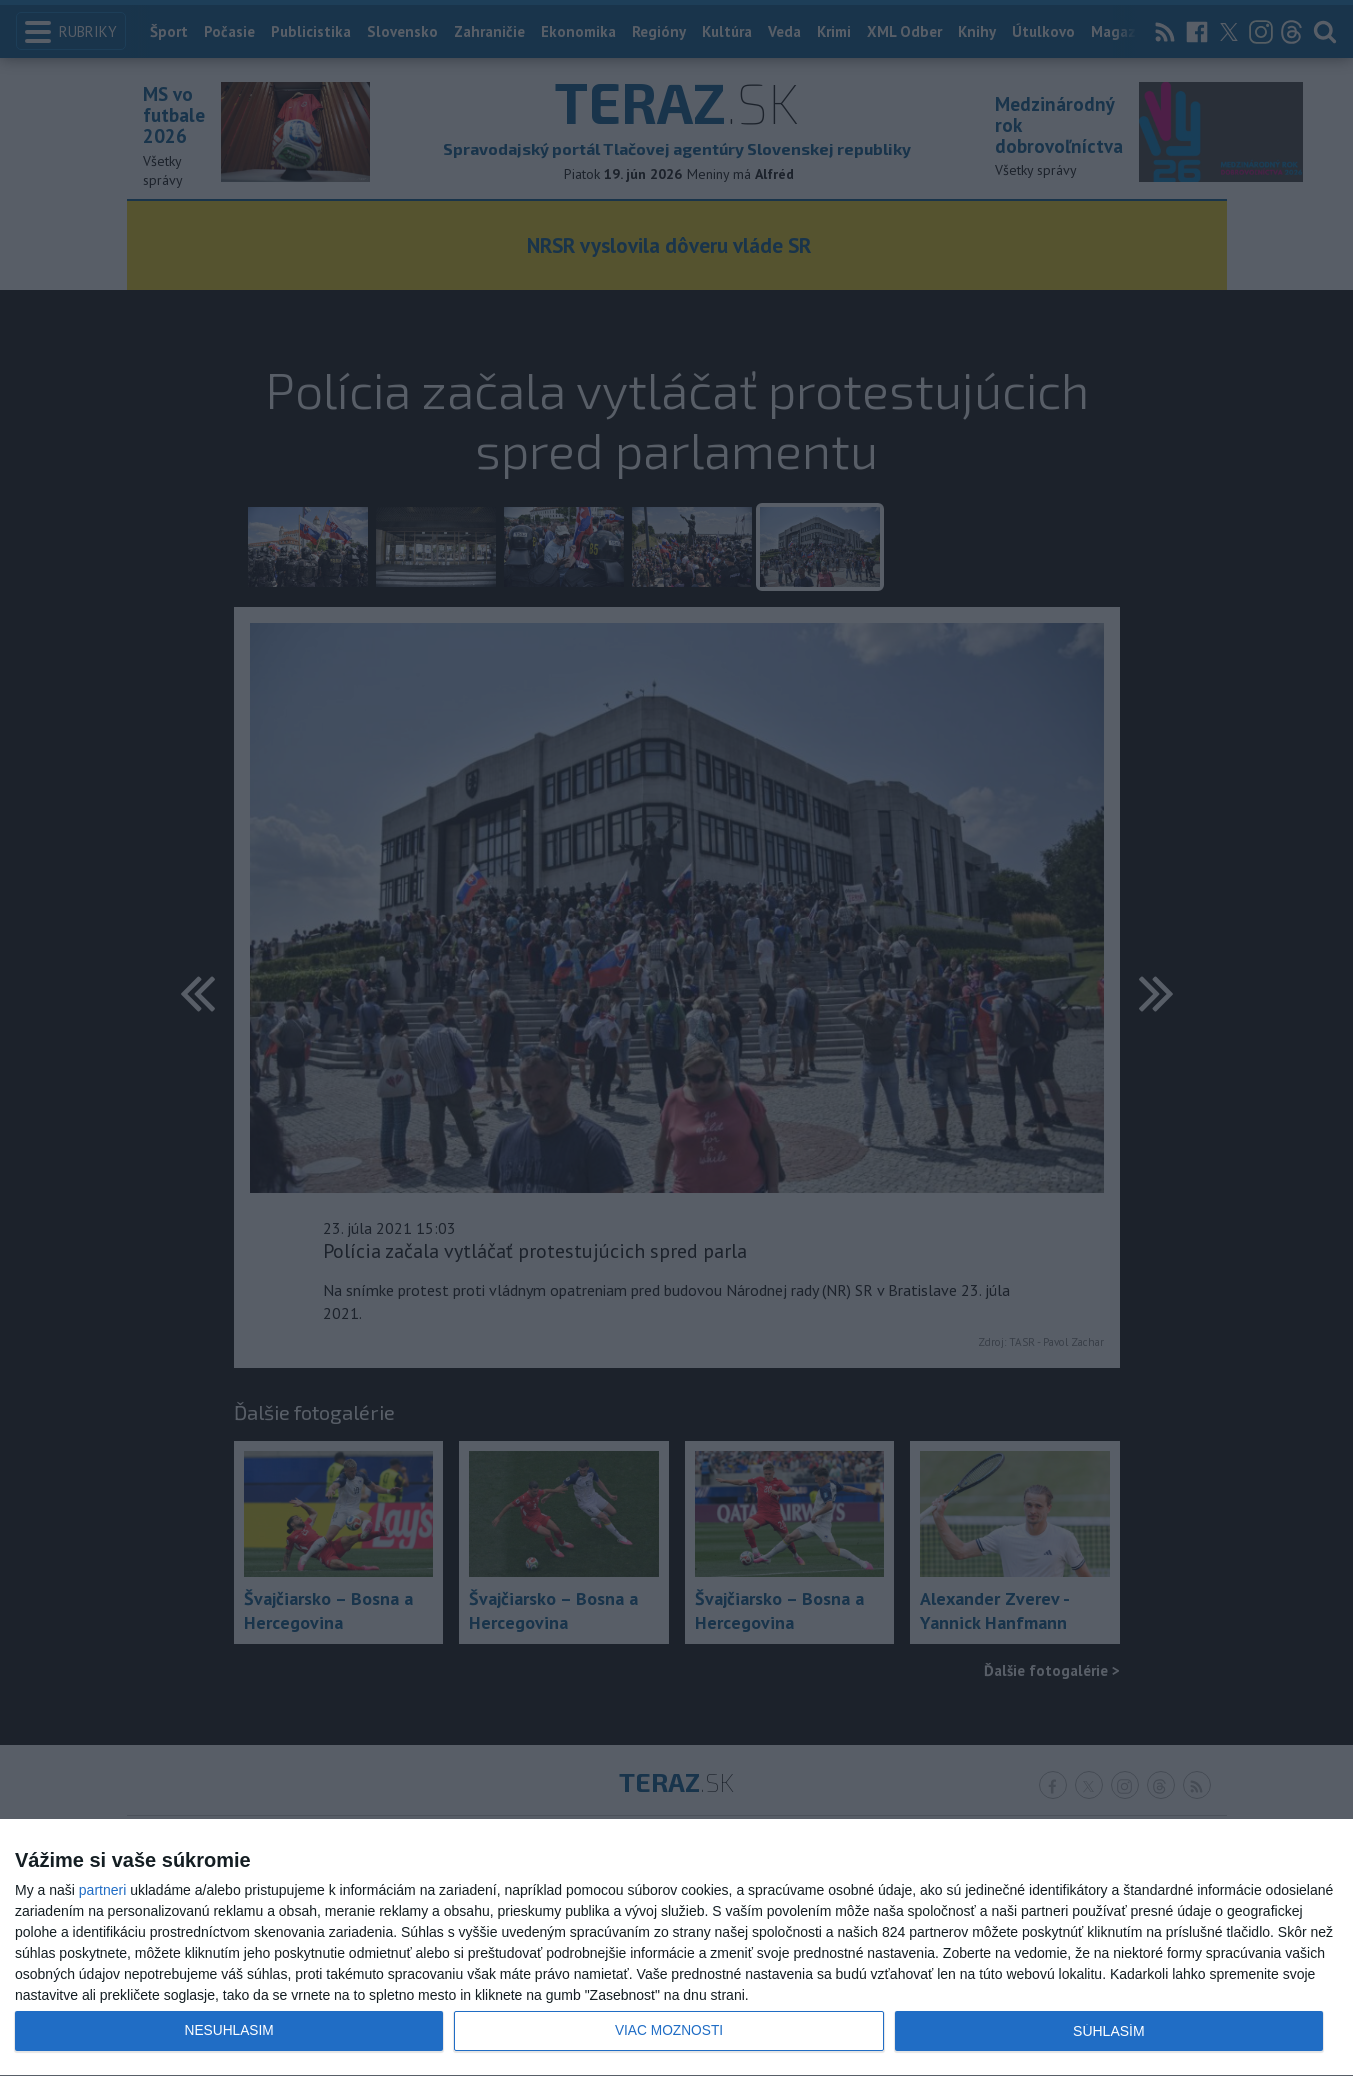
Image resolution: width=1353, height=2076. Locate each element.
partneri (102, 1890)
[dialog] (676, 1948)
